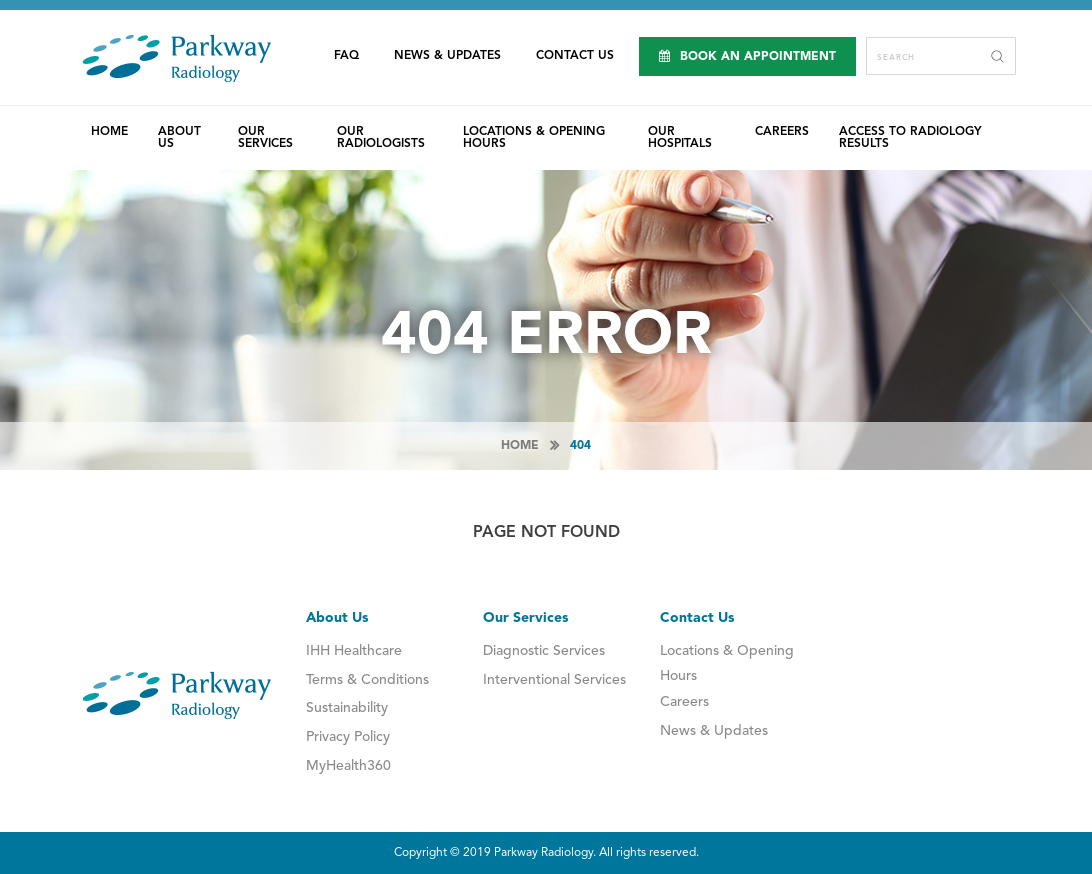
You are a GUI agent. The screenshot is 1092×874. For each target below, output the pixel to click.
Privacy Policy (348, 737)
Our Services (265, 138)
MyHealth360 (348, 766)
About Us (179, 138)
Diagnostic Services (544, 651)
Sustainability (347, 708)
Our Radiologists (381, 138)
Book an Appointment (747, 56)
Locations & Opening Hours (534, 138)
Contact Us (575, 56)
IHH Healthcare (354, 651)
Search (997, 56)
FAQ (346, 56)
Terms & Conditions (367, 680)
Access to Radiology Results (910, 138)
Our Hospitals (680, 138)
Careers (782, 132)
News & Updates (447, 56)
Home (109, 132)
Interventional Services (554, 680)
